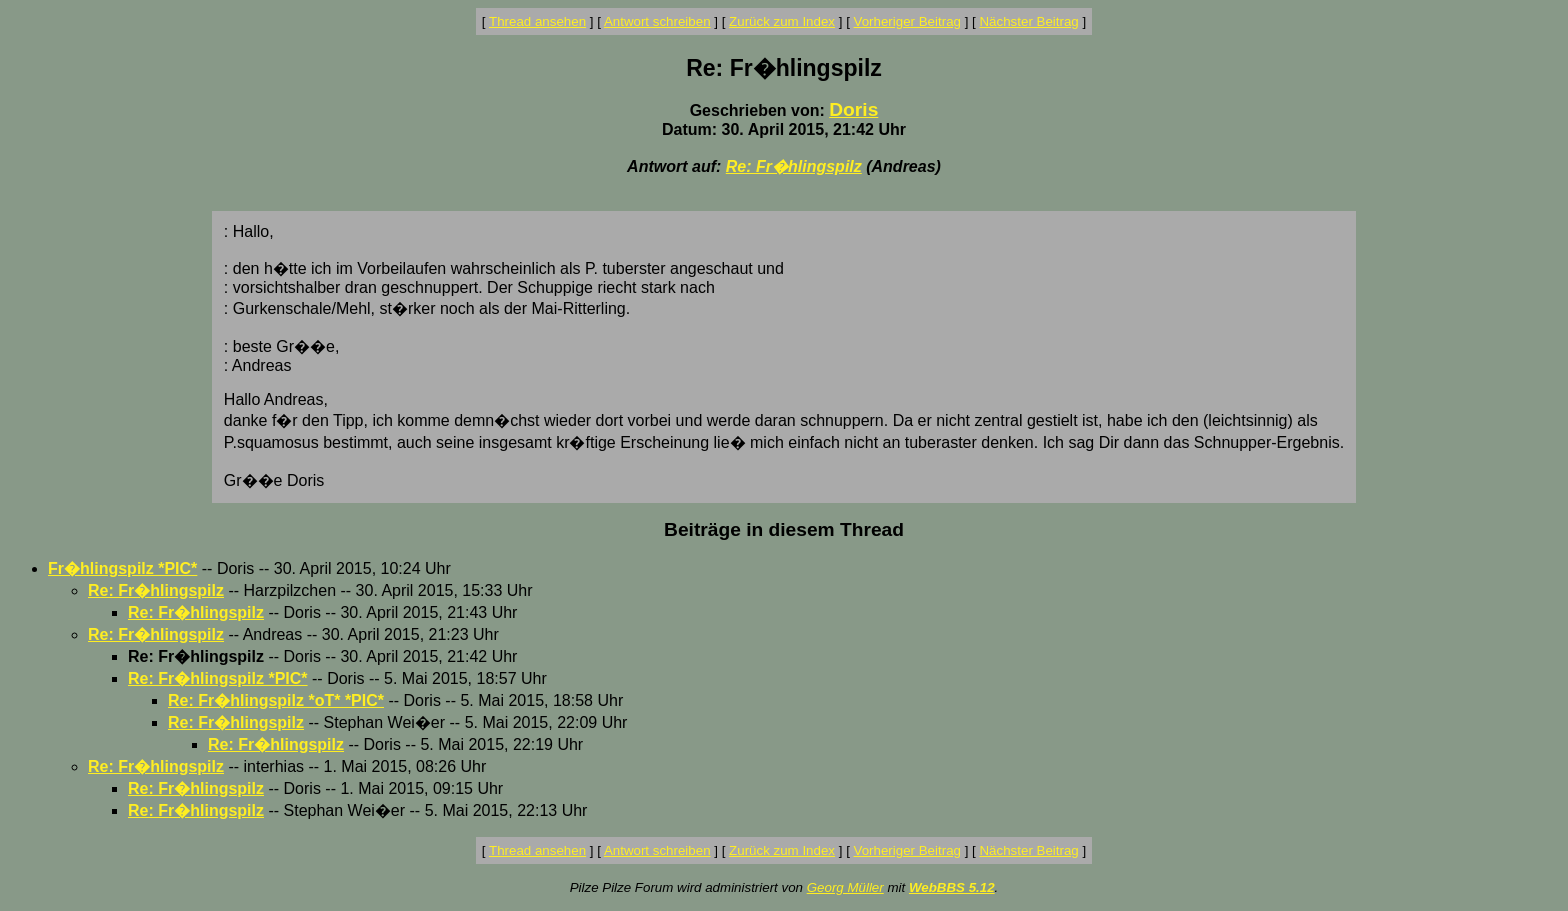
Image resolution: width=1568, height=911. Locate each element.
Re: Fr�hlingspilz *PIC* (218, 678)
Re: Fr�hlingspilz (794, 166)
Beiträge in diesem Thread (784, 529)
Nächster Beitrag (1028, 21)
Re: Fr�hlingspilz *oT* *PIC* (276, 700)
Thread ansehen (537, 21)
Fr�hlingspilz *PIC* (122, 568)
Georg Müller (845, 887)
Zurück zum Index (782, 21)
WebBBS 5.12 (952, 887)
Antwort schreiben (657, 21)
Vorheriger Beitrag (907, 21)
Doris (853, 109)
